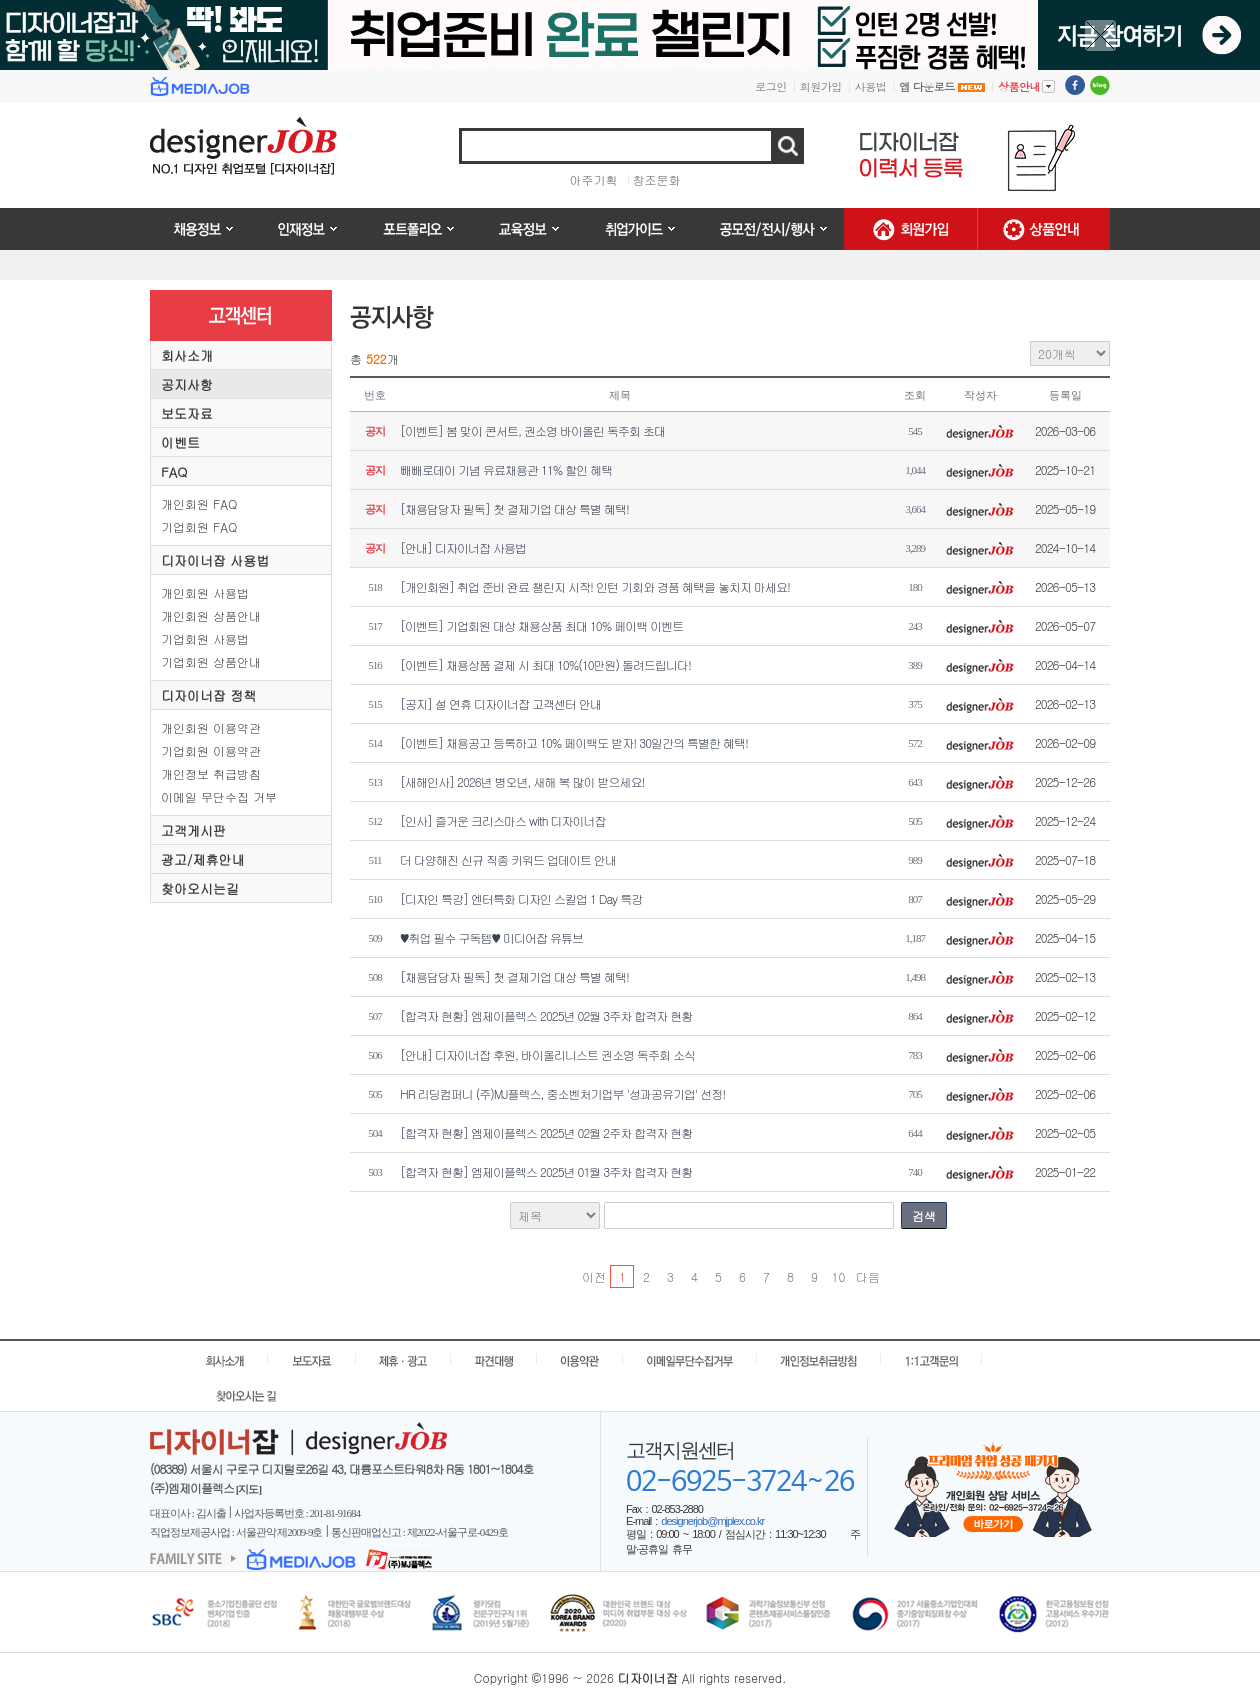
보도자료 (187, 413)
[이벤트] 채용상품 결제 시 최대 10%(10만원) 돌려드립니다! (545, 664)
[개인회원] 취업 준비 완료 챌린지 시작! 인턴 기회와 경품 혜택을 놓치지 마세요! (595, 586)
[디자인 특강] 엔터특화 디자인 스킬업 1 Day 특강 (521, 898)
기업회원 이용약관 (211, 750)
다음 (867, 1276)
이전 (593, 1276)
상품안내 (1026, 86)
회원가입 (821, 86)
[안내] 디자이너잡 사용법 (463, 547)
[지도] (248, 1489)
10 (839, 1276)
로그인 (771, 86)
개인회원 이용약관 (211, 727)
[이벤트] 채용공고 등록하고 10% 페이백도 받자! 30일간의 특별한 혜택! (574, 742)
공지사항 (187, 384)
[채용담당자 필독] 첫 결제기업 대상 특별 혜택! (514, 508)
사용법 (871, 86)
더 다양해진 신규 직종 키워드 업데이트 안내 (508, 859)
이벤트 (180, 442)
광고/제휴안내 (202, 859)
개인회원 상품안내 (211, 615)
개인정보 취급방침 (211, 773)
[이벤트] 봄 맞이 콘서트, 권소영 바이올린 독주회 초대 (532, 430)
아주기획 (594, 179)
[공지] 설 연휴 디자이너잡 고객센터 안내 (500, 703)
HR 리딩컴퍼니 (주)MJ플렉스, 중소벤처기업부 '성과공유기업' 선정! (562, 1093)
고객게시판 (193, 830)
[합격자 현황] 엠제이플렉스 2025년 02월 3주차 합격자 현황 (546, 1015)
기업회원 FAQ (199, 526)
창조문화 (657, 179)
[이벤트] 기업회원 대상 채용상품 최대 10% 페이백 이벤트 (541, 625)
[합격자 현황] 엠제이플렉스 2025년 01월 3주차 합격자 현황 (546, 1171)
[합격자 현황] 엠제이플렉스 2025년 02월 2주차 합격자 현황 (546, 1132)
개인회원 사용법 (205, 592)
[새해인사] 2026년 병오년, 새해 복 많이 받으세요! (522, 781)
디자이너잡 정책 (208, 695)
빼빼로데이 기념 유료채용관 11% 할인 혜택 (506, 469)
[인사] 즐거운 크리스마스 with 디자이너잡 (503, 820)
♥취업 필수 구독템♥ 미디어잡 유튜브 (491, 937)
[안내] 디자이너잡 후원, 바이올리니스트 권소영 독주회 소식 (547, 1054)
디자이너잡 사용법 (215, 560)
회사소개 (187, 355)
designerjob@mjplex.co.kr (712, 1521)
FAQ (174, 471)
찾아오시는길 (200, 888)
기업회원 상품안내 (211, 661)
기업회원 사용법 (205, 638)
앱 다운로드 (942, 86)
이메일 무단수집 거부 (219, 796)
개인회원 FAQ (199, 503)
